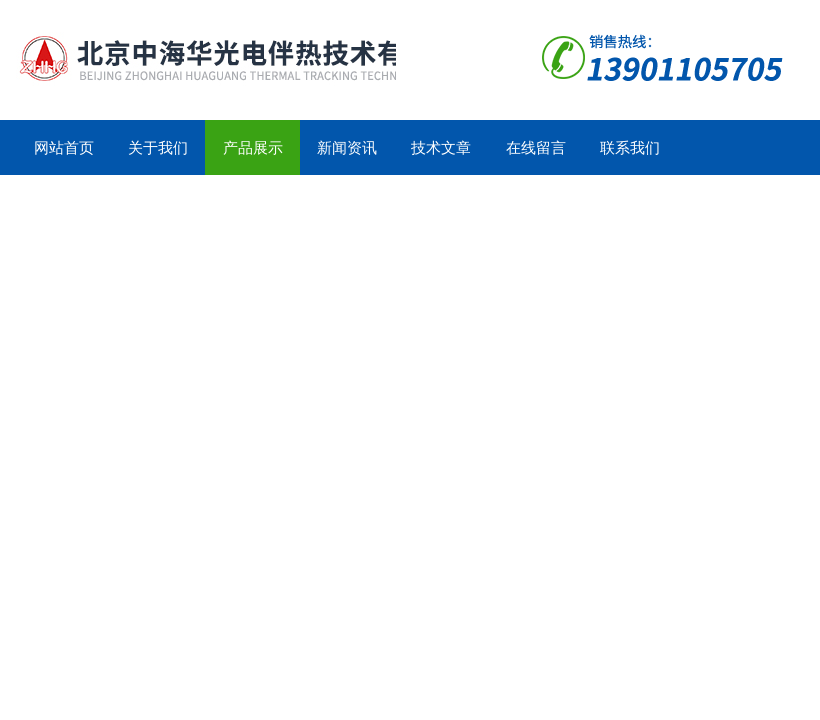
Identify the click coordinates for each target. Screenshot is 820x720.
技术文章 (441, 147)
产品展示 (253, 147)
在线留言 (536, 147)
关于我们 (158, 147)
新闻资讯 (347, 147)
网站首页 (64, 147)
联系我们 (630, 147)
